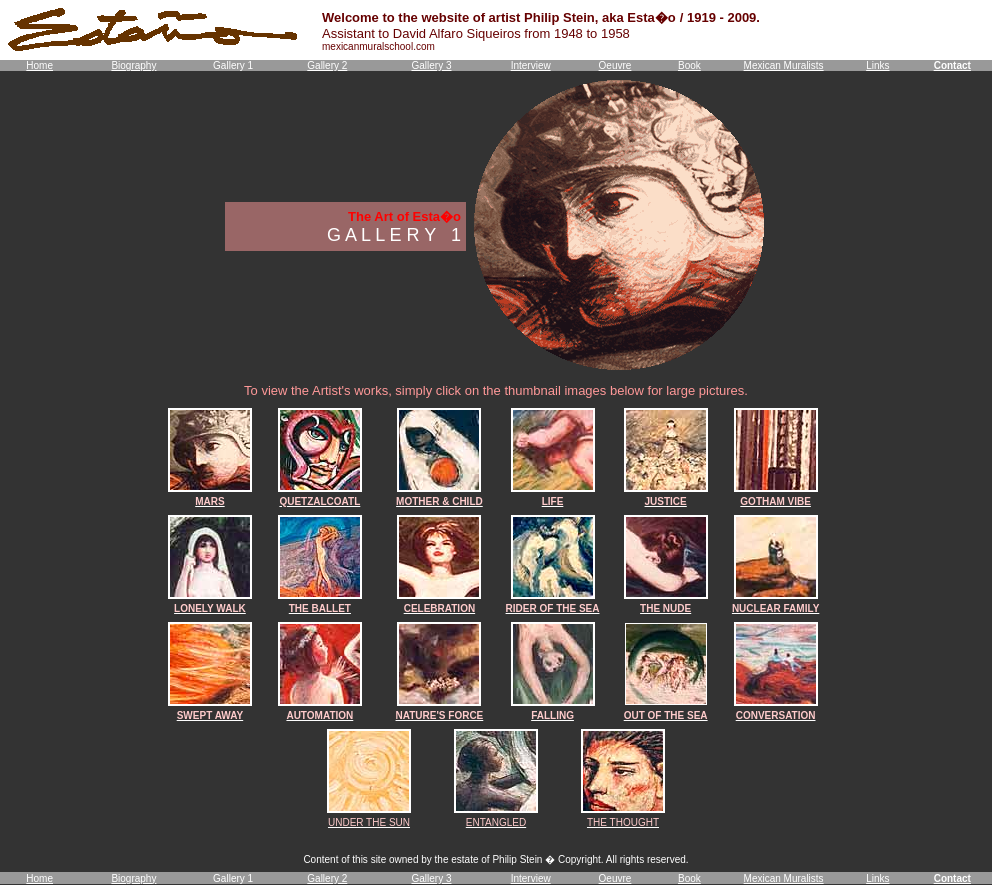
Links (877, 65)
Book (689, 65)
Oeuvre (615, 65)
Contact (952, 65)
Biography (133, 65)
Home (39, 65)
